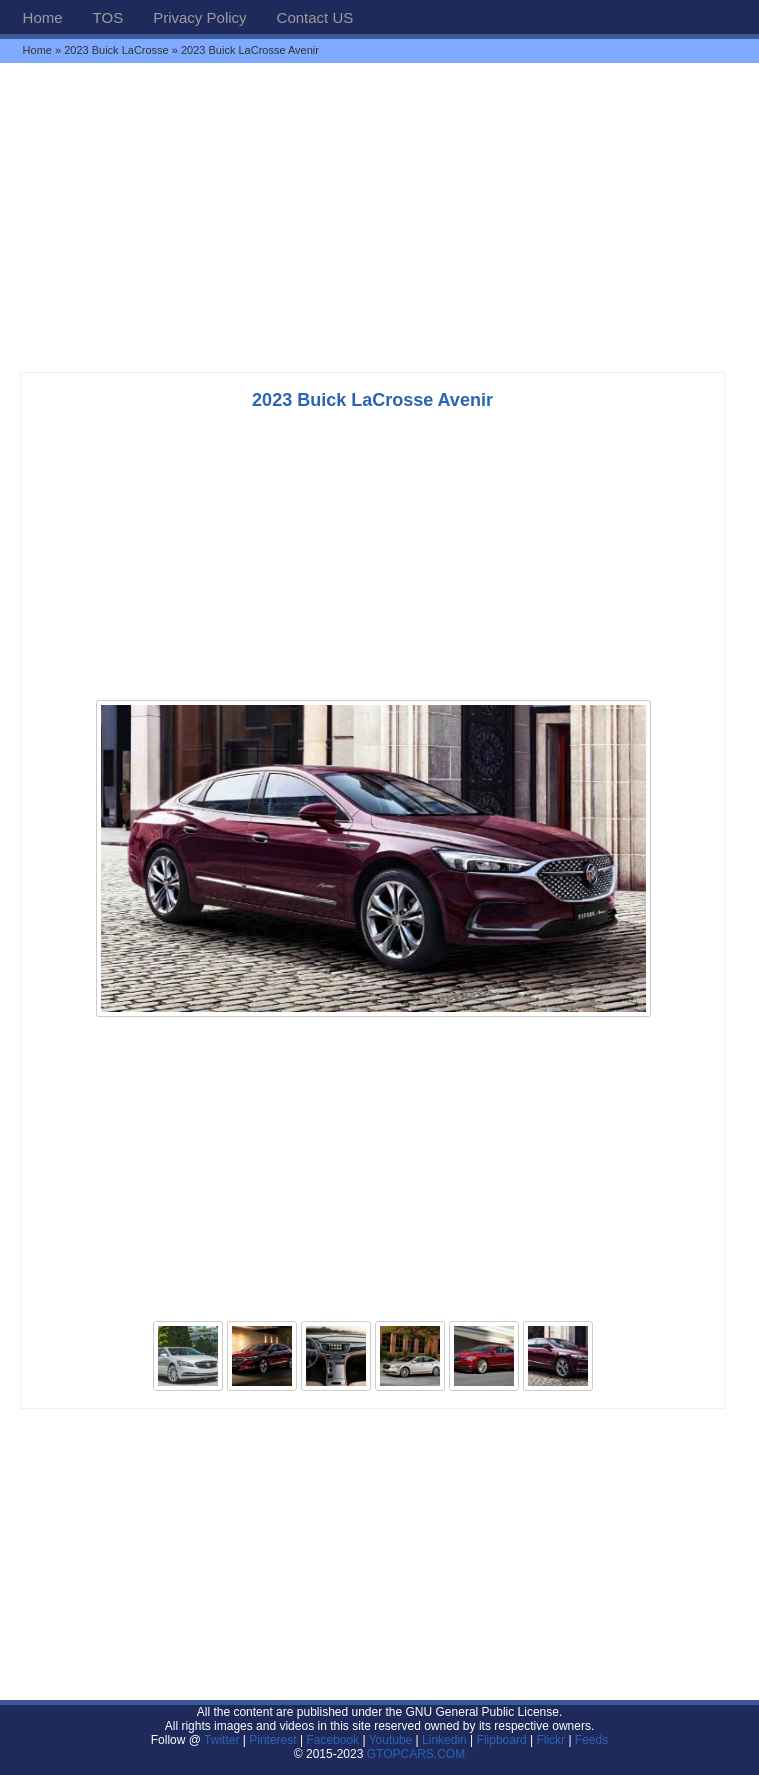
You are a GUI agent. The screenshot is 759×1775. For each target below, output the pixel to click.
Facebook (332, 1740)
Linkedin (444, 1740)
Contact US (315, 17)
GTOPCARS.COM (416, 1754)
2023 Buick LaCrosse (116, 50)
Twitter (223, 1740)
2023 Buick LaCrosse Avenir (372, 400)
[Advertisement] (379, 217)
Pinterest (272, 1740)
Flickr (550, 1740)
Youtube (391, 1740)
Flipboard (502, 1740)
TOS (108, 17)
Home (43, 17)
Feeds (591, 1740)
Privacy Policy (199, 17)
